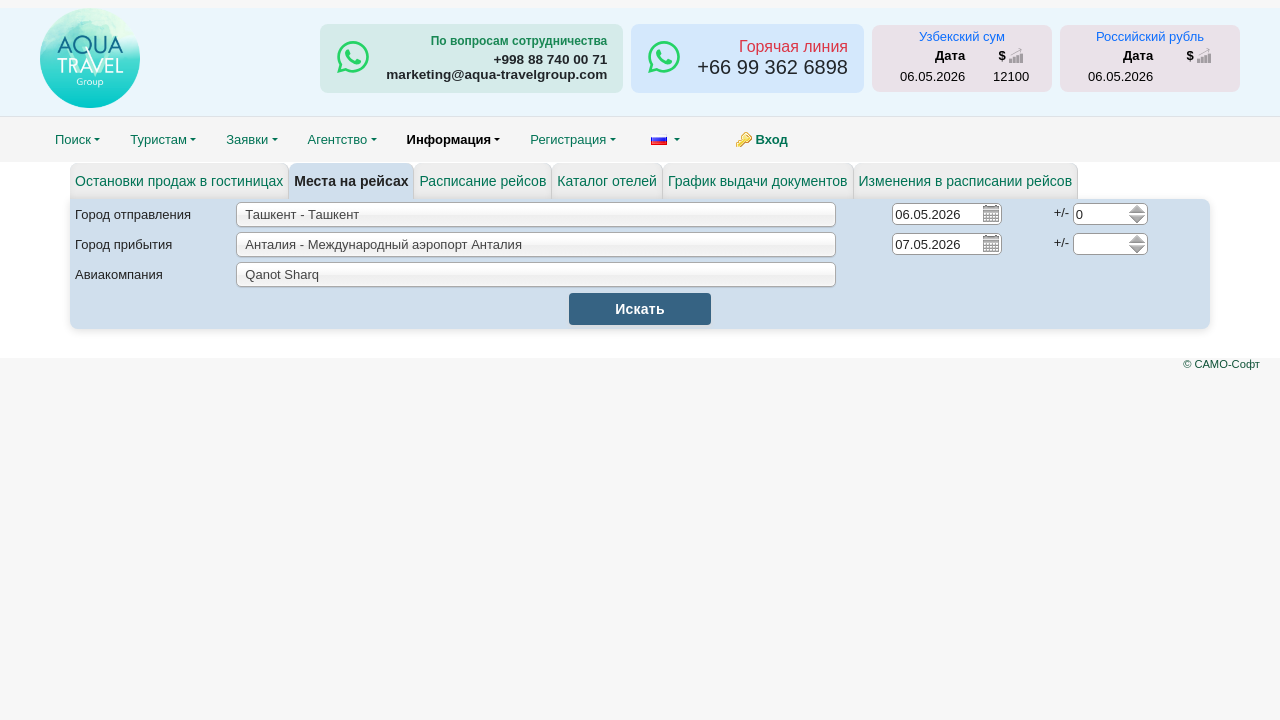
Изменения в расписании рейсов (966, 181)
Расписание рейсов (482, 181)
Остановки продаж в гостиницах (179, 181)
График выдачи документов (758, 181)
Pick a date (990, 213)
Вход (772, 139)
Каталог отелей (607, 181)
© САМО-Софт (1221, 364)
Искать (640, 309)
